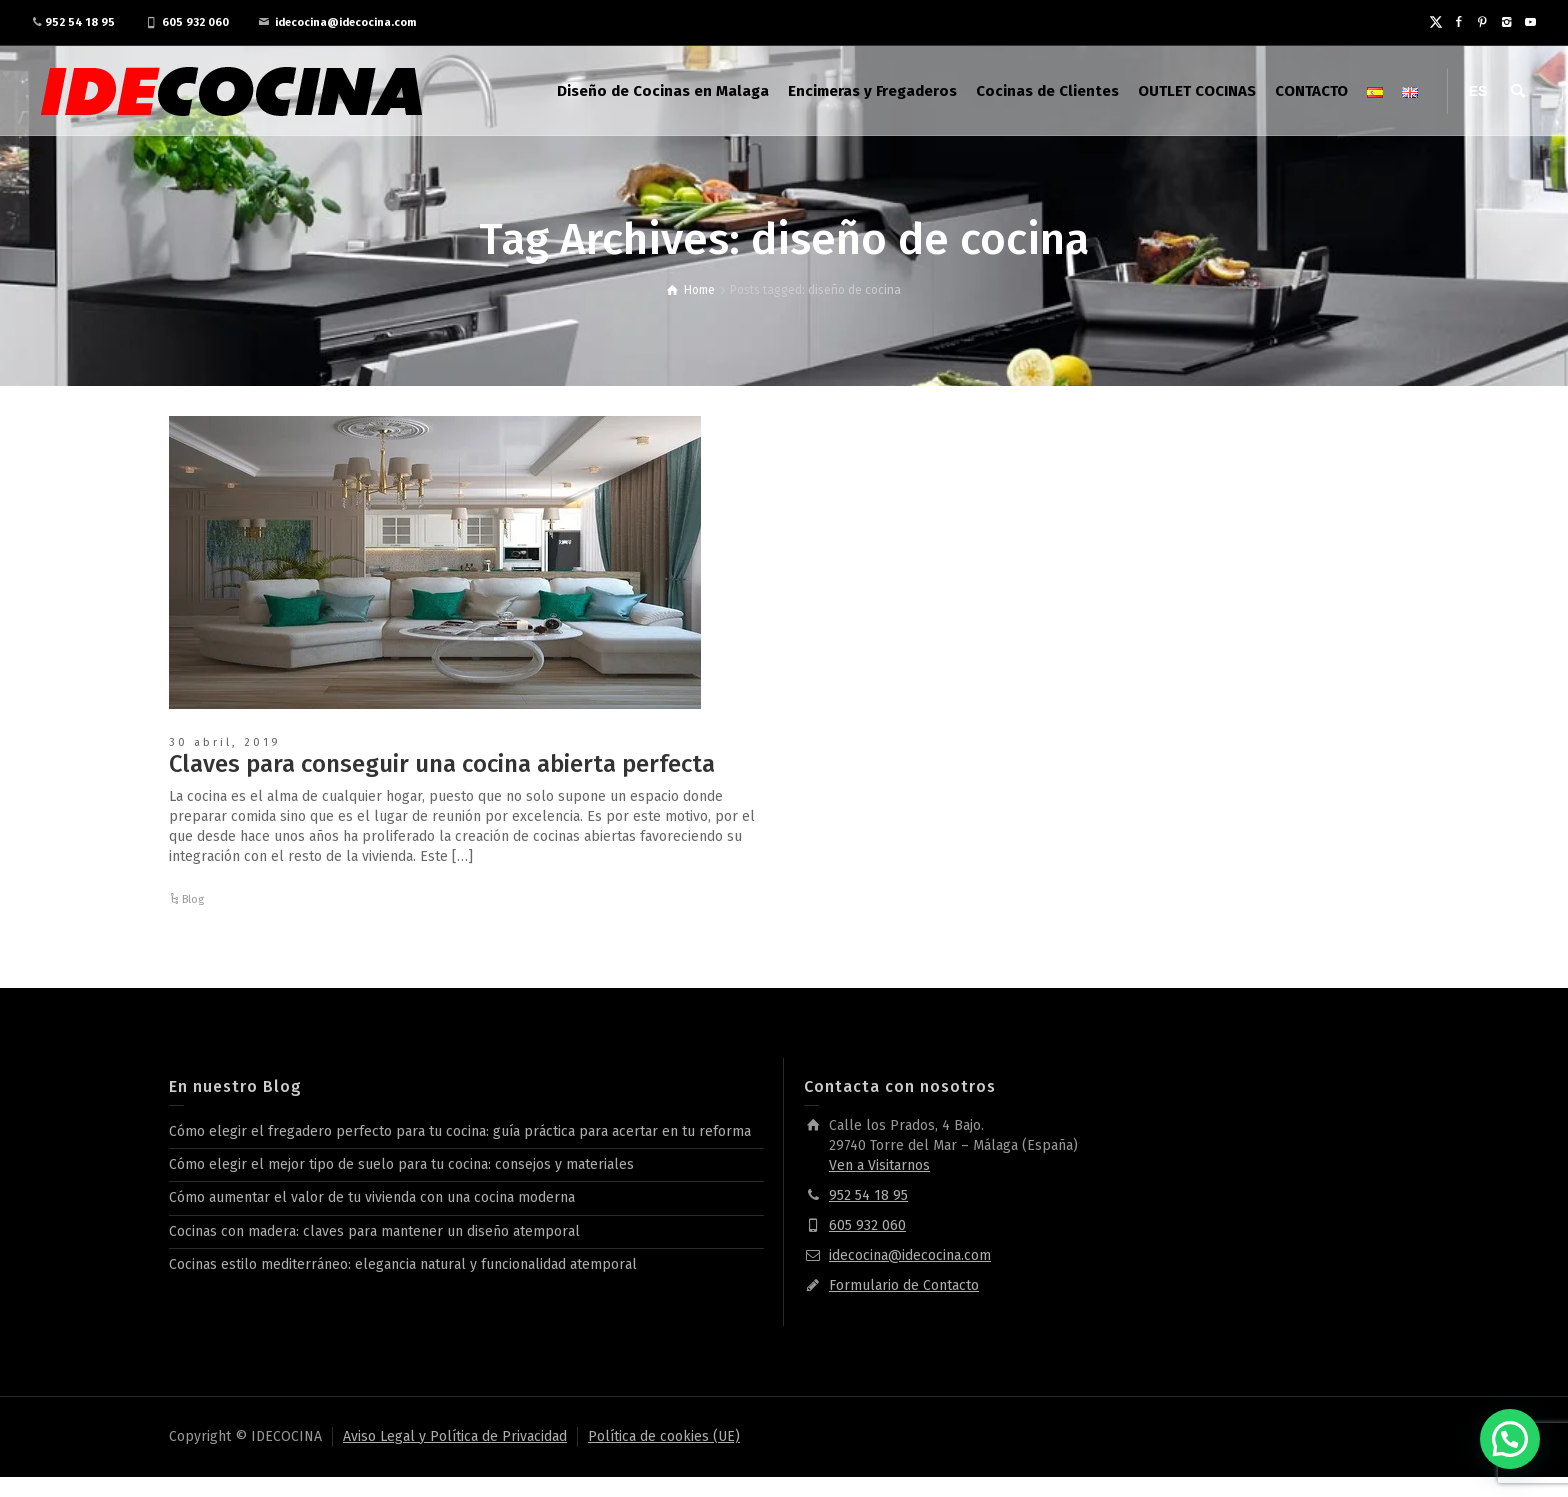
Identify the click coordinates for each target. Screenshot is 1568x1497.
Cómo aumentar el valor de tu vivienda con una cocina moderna (372, 1197)
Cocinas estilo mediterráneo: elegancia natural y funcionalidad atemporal (403, 1264)
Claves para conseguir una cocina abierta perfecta (442, 764)
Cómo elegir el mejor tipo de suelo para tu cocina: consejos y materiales (401, 1164)
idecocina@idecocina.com (345, 22)
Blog (193, 899)
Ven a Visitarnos (879, 1165)
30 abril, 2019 (225, 742)
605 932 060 (195, 22)
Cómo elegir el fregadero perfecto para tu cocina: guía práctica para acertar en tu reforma (460, 1131)
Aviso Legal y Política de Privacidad (455, 1436)
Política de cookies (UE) (664, 1436)
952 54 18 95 (80, 22)
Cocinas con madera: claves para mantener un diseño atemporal (374, 1231)
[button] (1510, 1439)
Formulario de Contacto (904, 1285)
